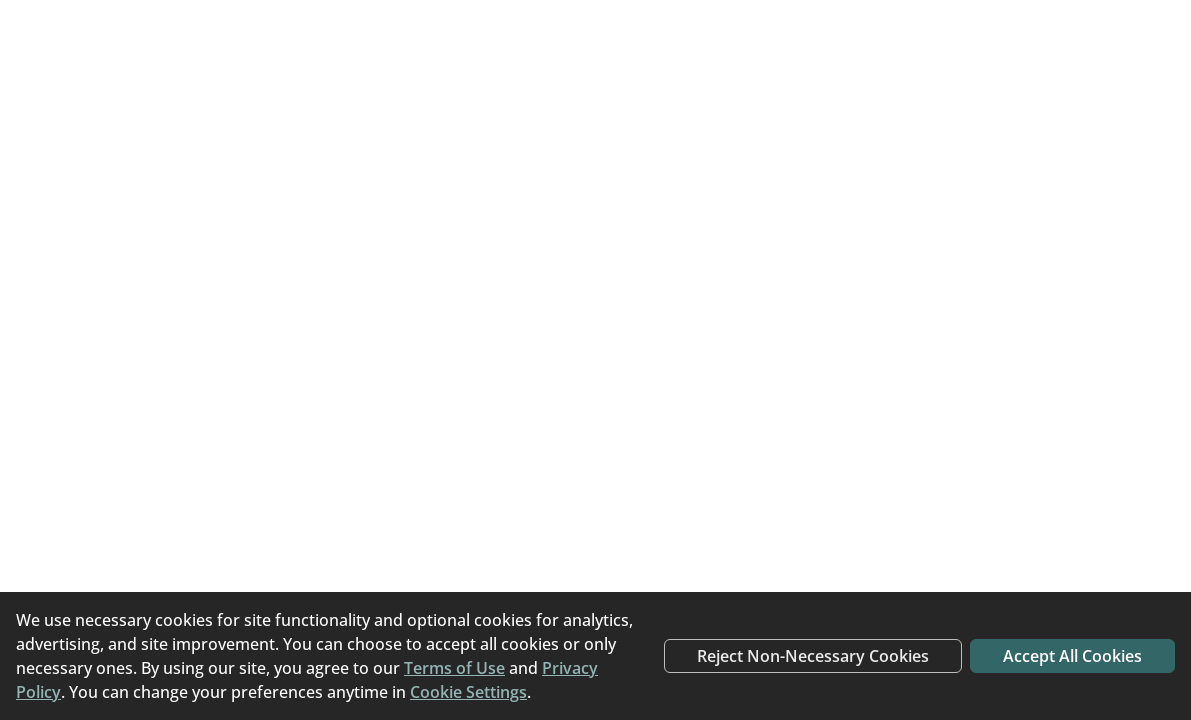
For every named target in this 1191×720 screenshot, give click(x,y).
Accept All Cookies (1072, 656)
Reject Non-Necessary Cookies (813, 656)
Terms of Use (454, 668)
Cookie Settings (468, 692)
